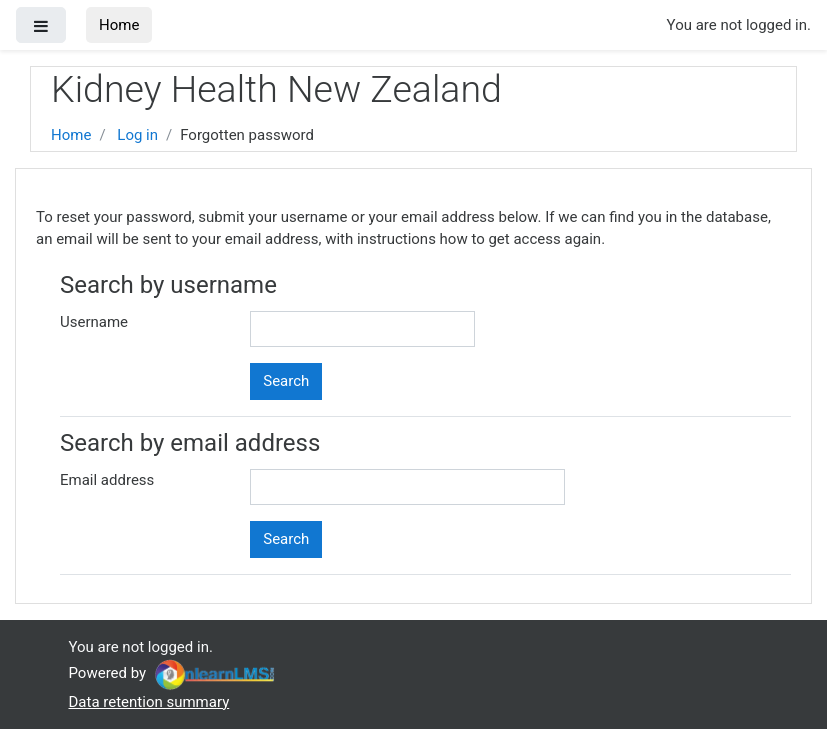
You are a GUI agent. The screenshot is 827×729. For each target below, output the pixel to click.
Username (94, 322)
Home (119, 25)
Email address (107, 480)
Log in (137, 135)
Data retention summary (149, 702)
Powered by (174, 673)
